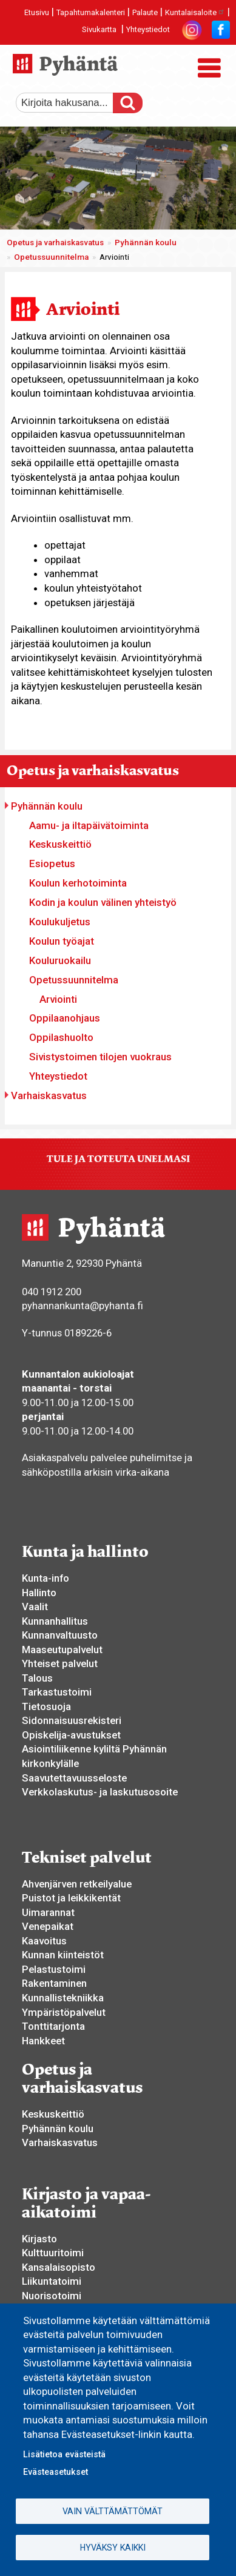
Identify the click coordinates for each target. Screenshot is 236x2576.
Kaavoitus (44, 1941)
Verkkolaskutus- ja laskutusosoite (100, 1792)
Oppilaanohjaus (64, 1018)
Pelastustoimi (54, 1969)
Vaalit (35, 1606)
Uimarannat (48, 1912)
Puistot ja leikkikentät (71, 1898)
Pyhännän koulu (146, 242)
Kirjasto (39, 2239)
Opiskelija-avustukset (71, 1735)
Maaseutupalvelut (62, 1649)
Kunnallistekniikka (63, 1998)
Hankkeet (43, 2041)
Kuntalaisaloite (195, 12)
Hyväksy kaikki (113, 2547)
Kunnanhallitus (55, 1621)
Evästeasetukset (55, 2472)
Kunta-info (45, 1578)
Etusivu (36, 12)
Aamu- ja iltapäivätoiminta (89, 825)
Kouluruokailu (60, 960)
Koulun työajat (61, 941)
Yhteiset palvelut (60, 1663)
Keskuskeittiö (60, 844)
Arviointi (58, 999)
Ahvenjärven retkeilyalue (77, 1884)
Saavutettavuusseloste (74, 1778)
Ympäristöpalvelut (64, 2012)
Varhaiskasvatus (49, 1095)
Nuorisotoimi (51, 2296)
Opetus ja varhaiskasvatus (55, 242)
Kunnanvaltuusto (60, 1635)
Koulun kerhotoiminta (78, 883)
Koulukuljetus (59, 922)
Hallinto (39, 1593)
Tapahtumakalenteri (90, 12)
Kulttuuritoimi (53, 2253)
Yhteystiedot (148, 29)
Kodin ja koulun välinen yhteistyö (103, 902)
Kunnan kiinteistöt (63, 1955)
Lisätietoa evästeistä (64, 2454)
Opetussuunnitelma (51, 257)
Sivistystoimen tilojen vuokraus (100, 1057)
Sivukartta (99, 29)
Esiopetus (52, 863)
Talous (37, 1678)
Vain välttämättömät (112, 2511)
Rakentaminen (54, 1983)
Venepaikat (47, 1926)
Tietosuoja (46, 1706)
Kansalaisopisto (58, 2267)
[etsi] (73, 103)
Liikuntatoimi (51, 2281)
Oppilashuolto (61, 1037)
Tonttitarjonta (53, 2026)
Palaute (145, 12)
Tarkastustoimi (57, 1692)
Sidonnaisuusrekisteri (71, 1720)
